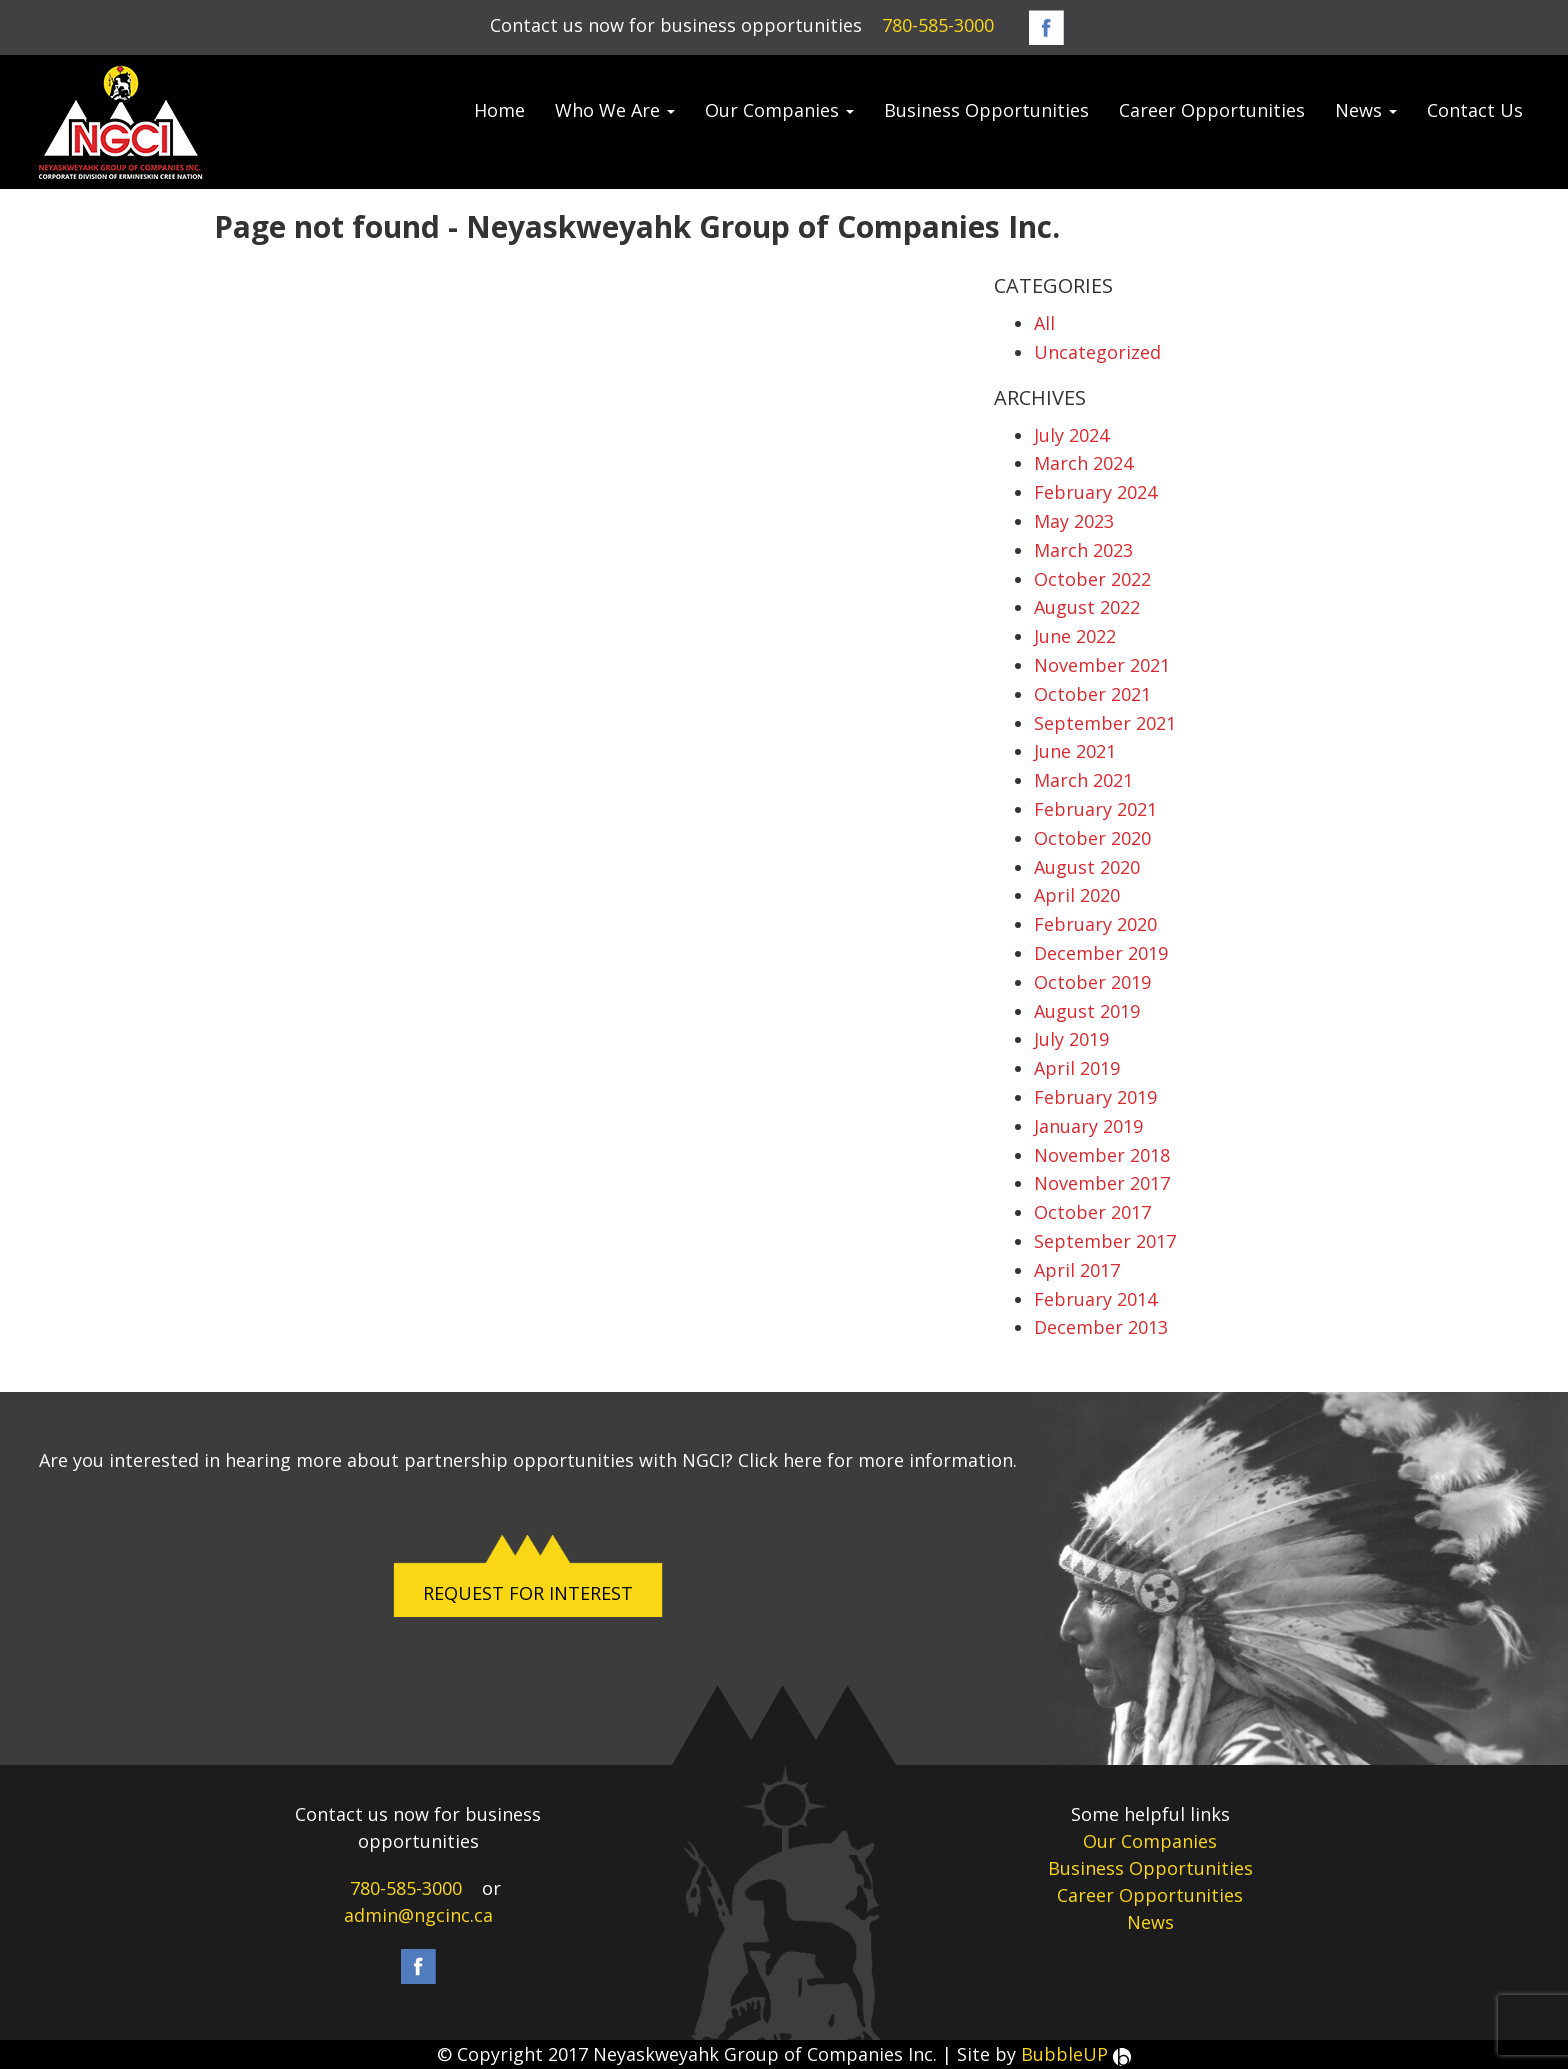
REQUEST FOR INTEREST (528, 1593)
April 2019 (1077, 1068)
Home (499, 110)
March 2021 (1083, 780)
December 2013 (1101, 1327)
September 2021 (1105, 723)
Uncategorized (1097, 352)
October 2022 (1092, 579)
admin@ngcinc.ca (418, 1915)
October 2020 (1092, 838)
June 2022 (1075, 636)
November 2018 (1102, 1155)
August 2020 (1087, 867)
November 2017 (1102, 1183)
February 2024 (1095, 492)
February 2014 (1095, 1299)
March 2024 (1083, 463)
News (1366, 110)
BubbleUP (1076, 2054)
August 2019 (1087, 1011)
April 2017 (1077, 1270)
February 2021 (1095, 809)
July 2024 (1071, 435)
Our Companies (779, 110)
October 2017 (1092, 1212)
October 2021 (1092, 694)
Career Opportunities (1212, 110)
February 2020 (1095, 924)
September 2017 (1105, 1241)
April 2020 (1077, 895)
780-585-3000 (938, 25)
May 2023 (1074, 521)
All (1044, 323)
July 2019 (1071, 1039)
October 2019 (1092, 982)
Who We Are (615, 110)
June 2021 (1075, 751)
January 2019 (1088, 1126)
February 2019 (1095, 1097)
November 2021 (1102, 665)
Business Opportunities (986, 110)
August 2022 (1087, 607)
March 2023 (1083, 550)
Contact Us (1475, 110)
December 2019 (1101, 953)
